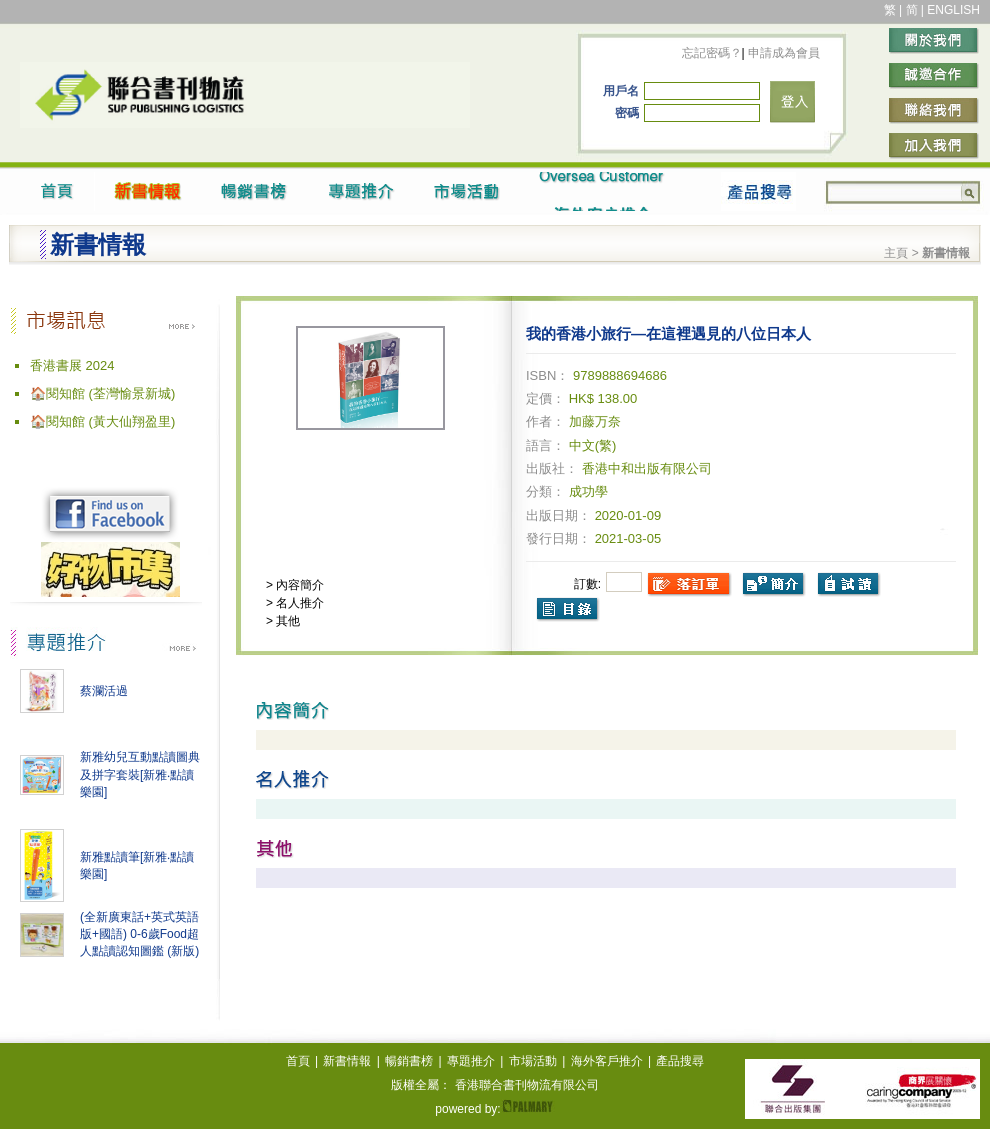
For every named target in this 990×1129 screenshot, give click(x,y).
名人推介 (298, 603)
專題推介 (471, 1061)
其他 (286, 621)
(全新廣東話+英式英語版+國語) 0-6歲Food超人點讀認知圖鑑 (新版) (139, 934)
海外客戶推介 (607, 1061)
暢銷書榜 (409, 1061)
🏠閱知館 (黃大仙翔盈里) (102, 421)
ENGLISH (953, 10)
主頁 (896, 253)
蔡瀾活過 (104, 691)
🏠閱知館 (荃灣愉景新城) (102, 393)
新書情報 (347, 1061)
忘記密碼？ (712, 53)
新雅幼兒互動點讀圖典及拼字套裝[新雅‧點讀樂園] (140, 774)
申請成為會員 (782, 53)
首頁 (298, 1061)
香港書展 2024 (72, 365)
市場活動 (533, 1061)
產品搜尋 (680, 1061)
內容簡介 (298, 585)
